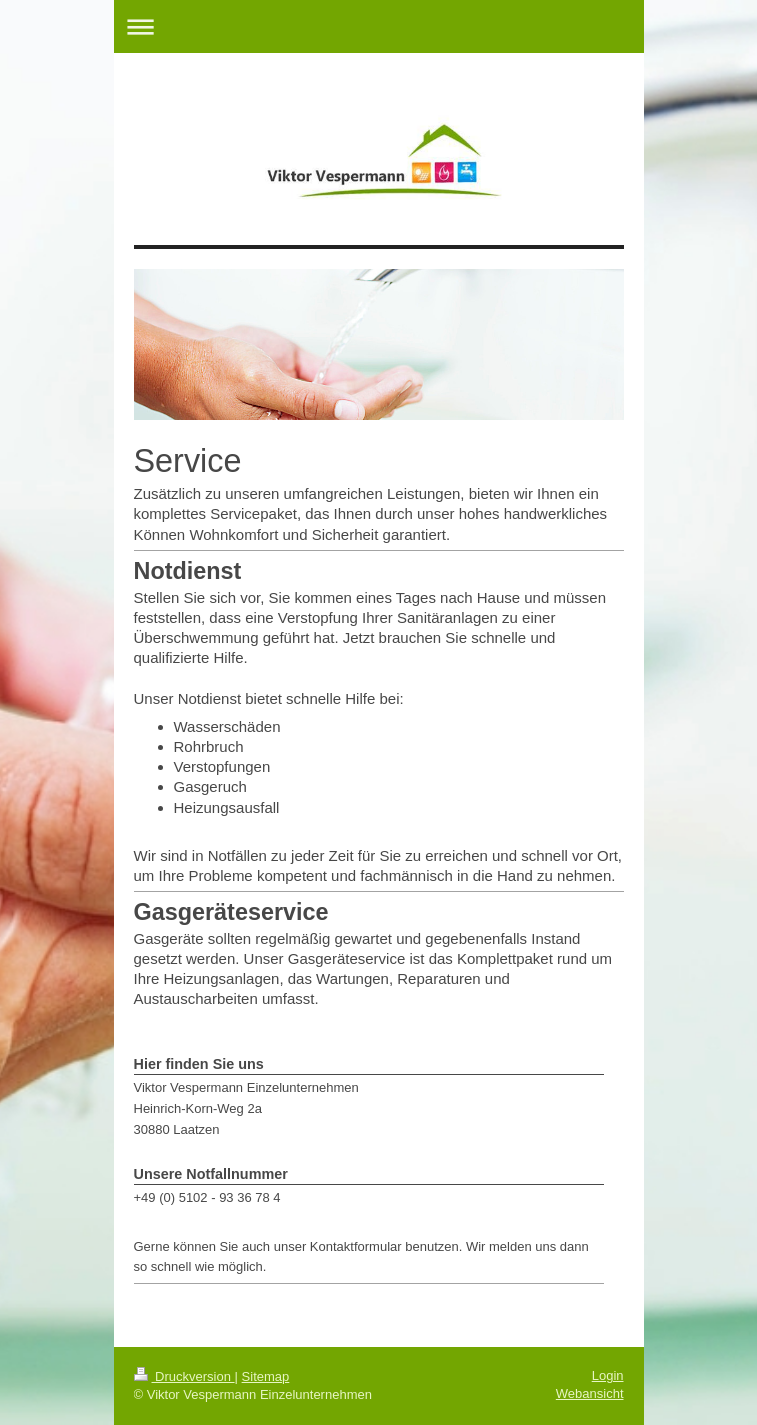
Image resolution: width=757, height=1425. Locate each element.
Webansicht (590, 1393)
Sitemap (266, 1376)
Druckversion (184, 1376)
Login (608, 1375)
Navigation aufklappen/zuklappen (379, 26)
